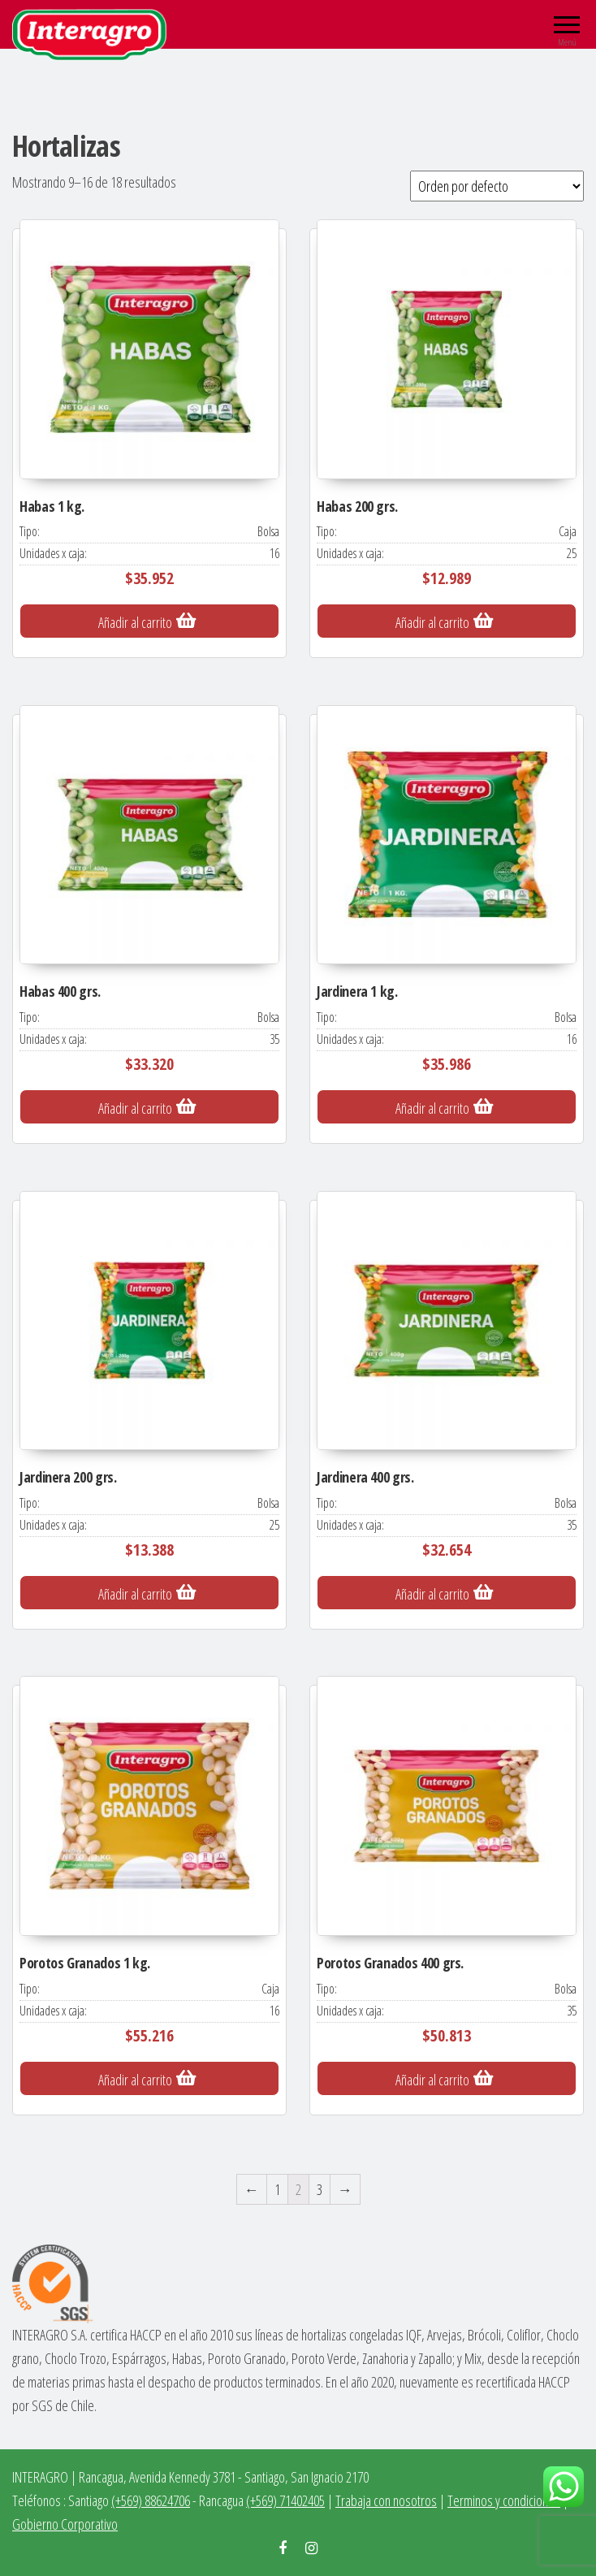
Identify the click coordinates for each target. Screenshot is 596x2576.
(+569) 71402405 (285, 2500)
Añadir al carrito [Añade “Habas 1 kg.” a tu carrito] (135, 622)
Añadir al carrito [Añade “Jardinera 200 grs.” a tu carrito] (135, 1594)
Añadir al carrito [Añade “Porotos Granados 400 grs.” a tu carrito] (432, 2079)
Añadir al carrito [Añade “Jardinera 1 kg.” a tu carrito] (432, 1108)
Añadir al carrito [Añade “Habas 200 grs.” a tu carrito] (432, 622)
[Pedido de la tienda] (497, 186)
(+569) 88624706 (150, 2500)
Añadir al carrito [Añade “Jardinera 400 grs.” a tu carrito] (432, 1594)
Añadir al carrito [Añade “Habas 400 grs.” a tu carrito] (135, 1108)
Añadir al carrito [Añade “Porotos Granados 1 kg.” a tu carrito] (135, 2079)
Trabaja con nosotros (386, 2500)
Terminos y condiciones (503, 2500)
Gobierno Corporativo (65, 2524)
